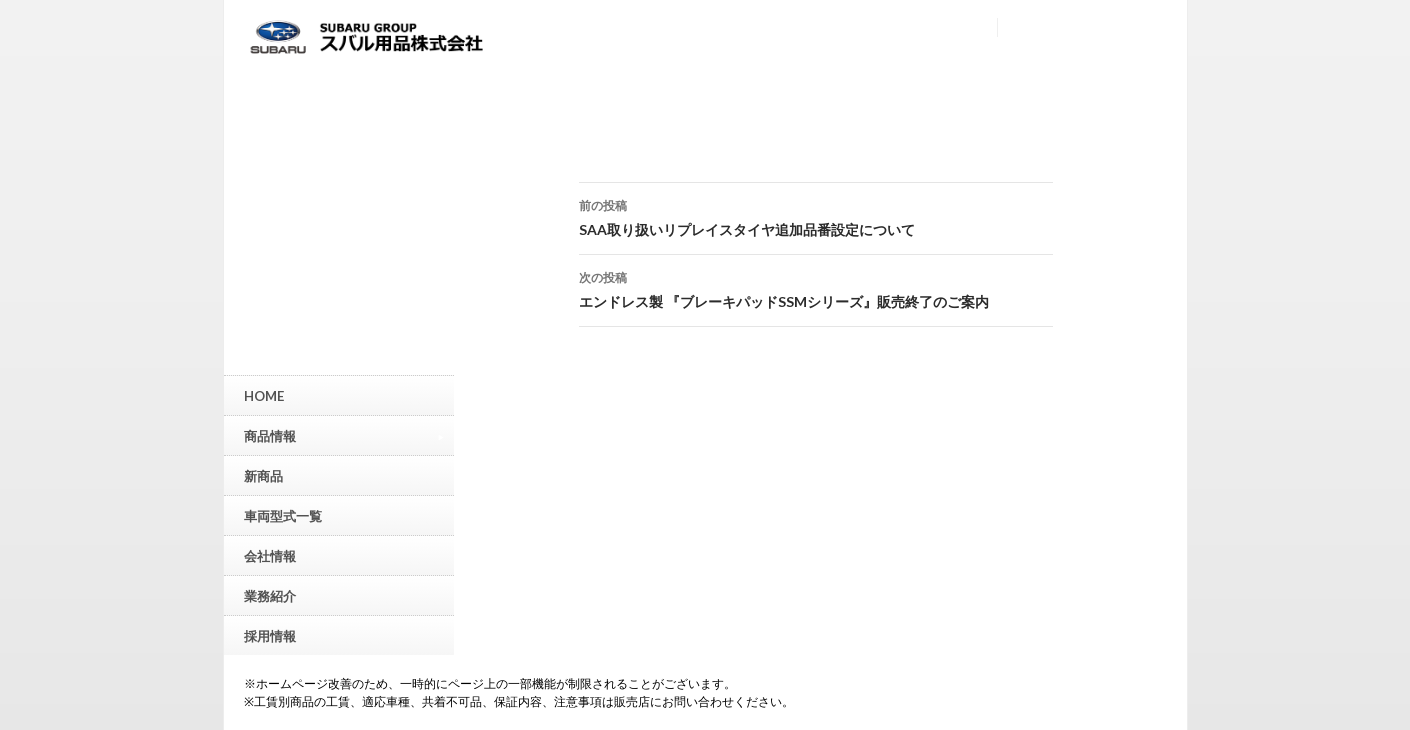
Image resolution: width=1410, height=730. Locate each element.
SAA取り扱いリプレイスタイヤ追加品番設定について (816, 216)
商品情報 (344, 435)
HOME (264, 396)
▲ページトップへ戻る (1395, 565)
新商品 (263, 476)
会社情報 (270, 556)
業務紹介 (270, 596)
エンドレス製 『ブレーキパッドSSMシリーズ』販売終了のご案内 (816, 288)
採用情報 (270, 636)
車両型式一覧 (283, 516)
